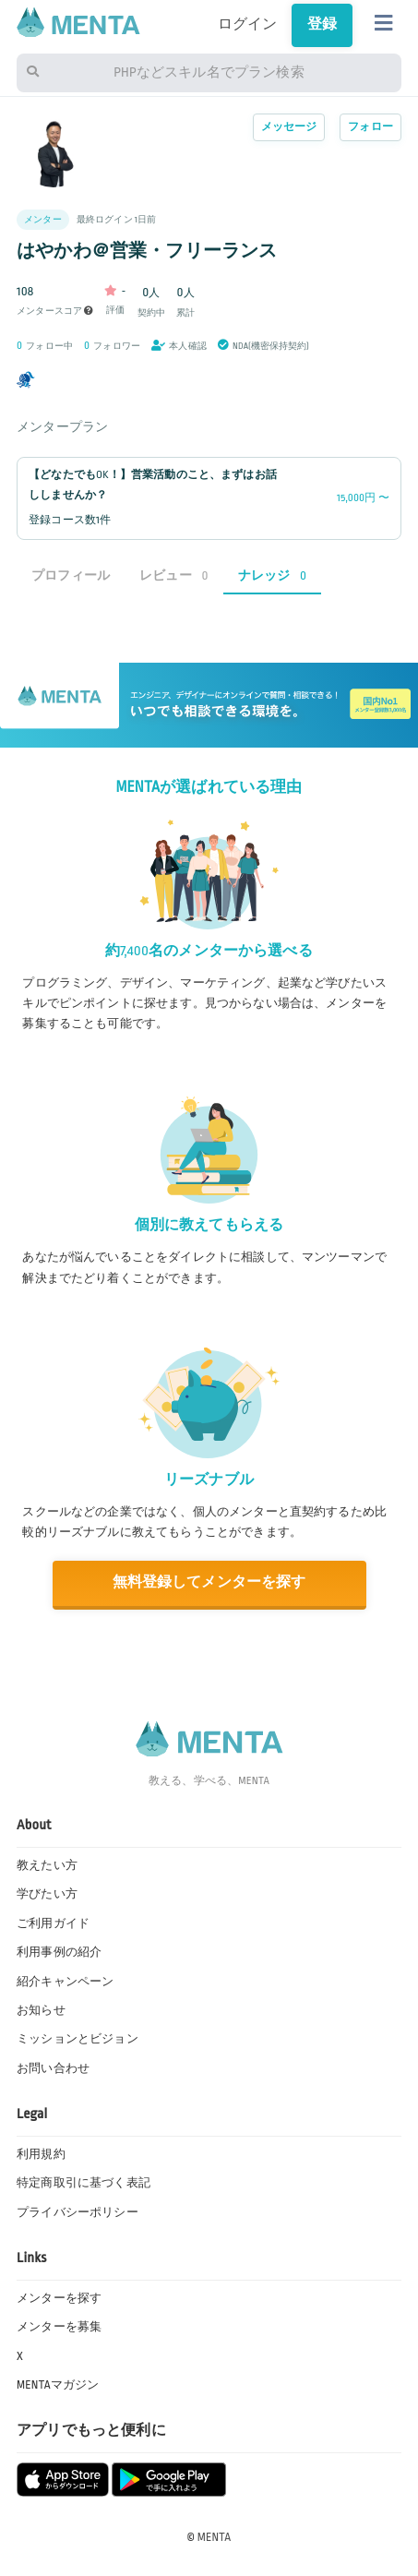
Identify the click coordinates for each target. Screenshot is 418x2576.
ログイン (248, 24)
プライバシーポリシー (77, 2212)
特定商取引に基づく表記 (83, 2182)
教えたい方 (47, 1865)
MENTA (214, 2537)
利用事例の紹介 (59, 1952)
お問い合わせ (53, 2068)
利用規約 (41, 2154)
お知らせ (41, 2010)
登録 (322, 24)
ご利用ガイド (53, 1923)
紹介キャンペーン (65, 1981)
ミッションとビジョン (77, 2038)
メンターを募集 (59, 2326)
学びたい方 (47, 1893)
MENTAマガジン (58, 2384)
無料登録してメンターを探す (208, 1582)
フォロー (370, 127)
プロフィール (70, 575)
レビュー (174, 575)
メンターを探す (59, 2298)
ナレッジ (272, 575)
